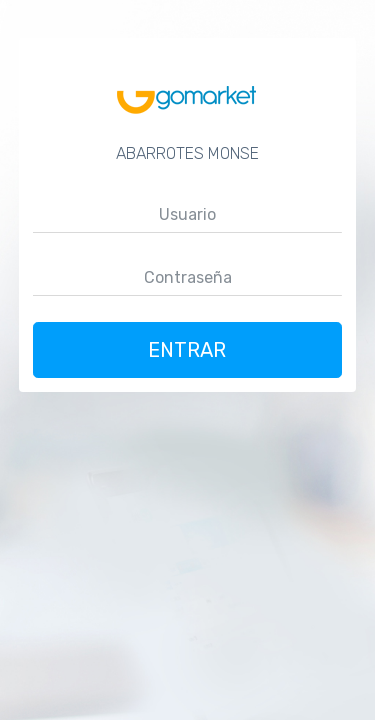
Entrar (188, 350)
